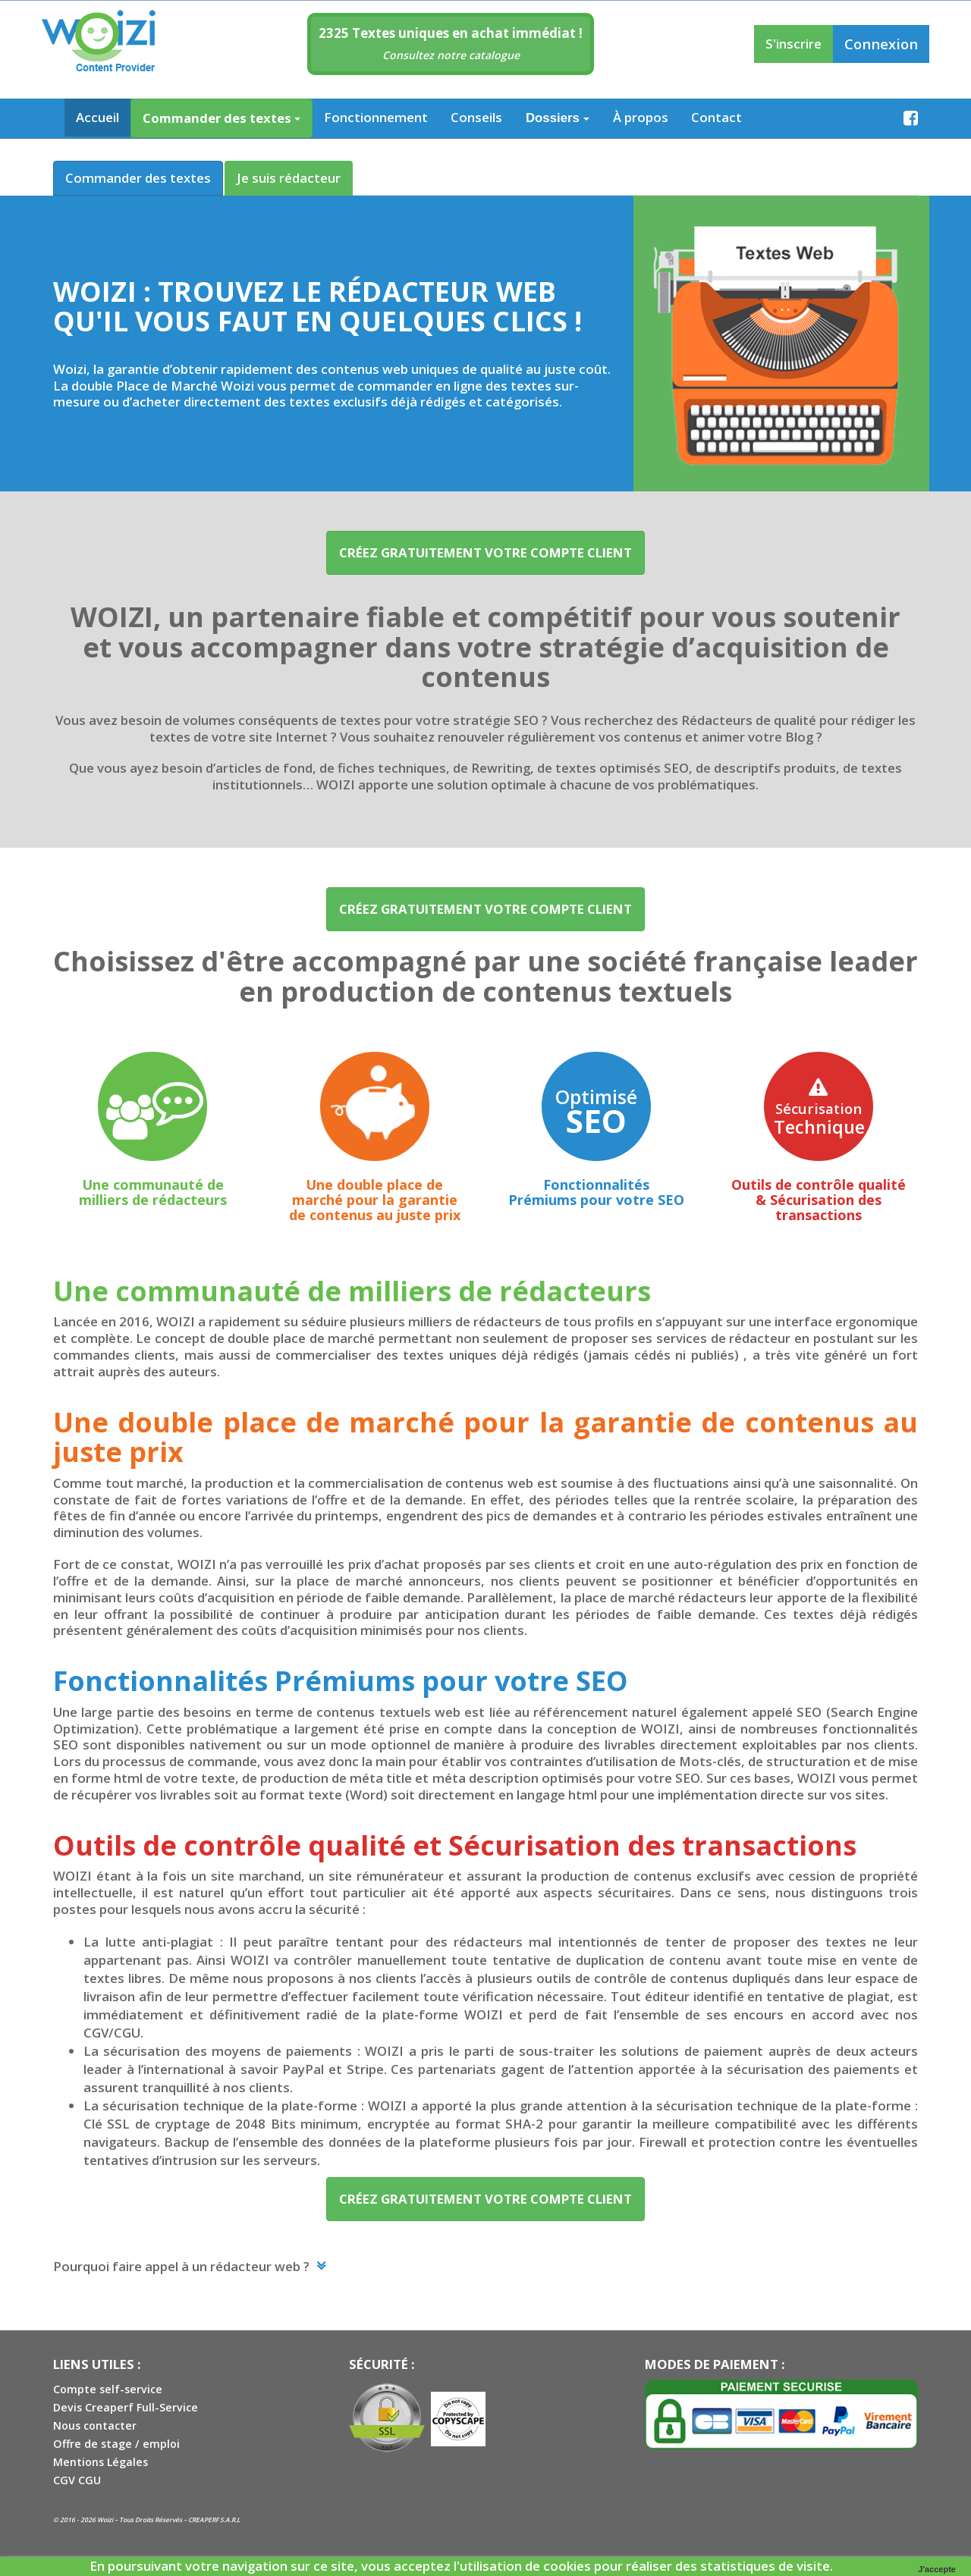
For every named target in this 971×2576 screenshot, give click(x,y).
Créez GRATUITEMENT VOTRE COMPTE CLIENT (485, 552)
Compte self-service (107, 2389)
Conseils (476, 117)
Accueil (97, 117)
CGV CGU (77, 2480)
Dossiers (557, 118)
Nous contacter (95, 2425)
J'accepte (937, 2569)
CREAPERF (203, 2519)
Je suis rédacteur (289, 178)
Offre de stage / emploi (116, 2443)
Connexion (881, 43)
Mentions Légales (100, 2462)
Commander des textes (221, 118)
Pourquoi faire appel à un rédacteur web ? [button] (183, 2266)
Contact (716, 117)
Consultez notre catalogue (451, 55)
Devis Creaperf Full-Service (125, 2407)
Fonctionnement (376, 117)
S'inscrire (793, 43)
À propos (640, 117)
